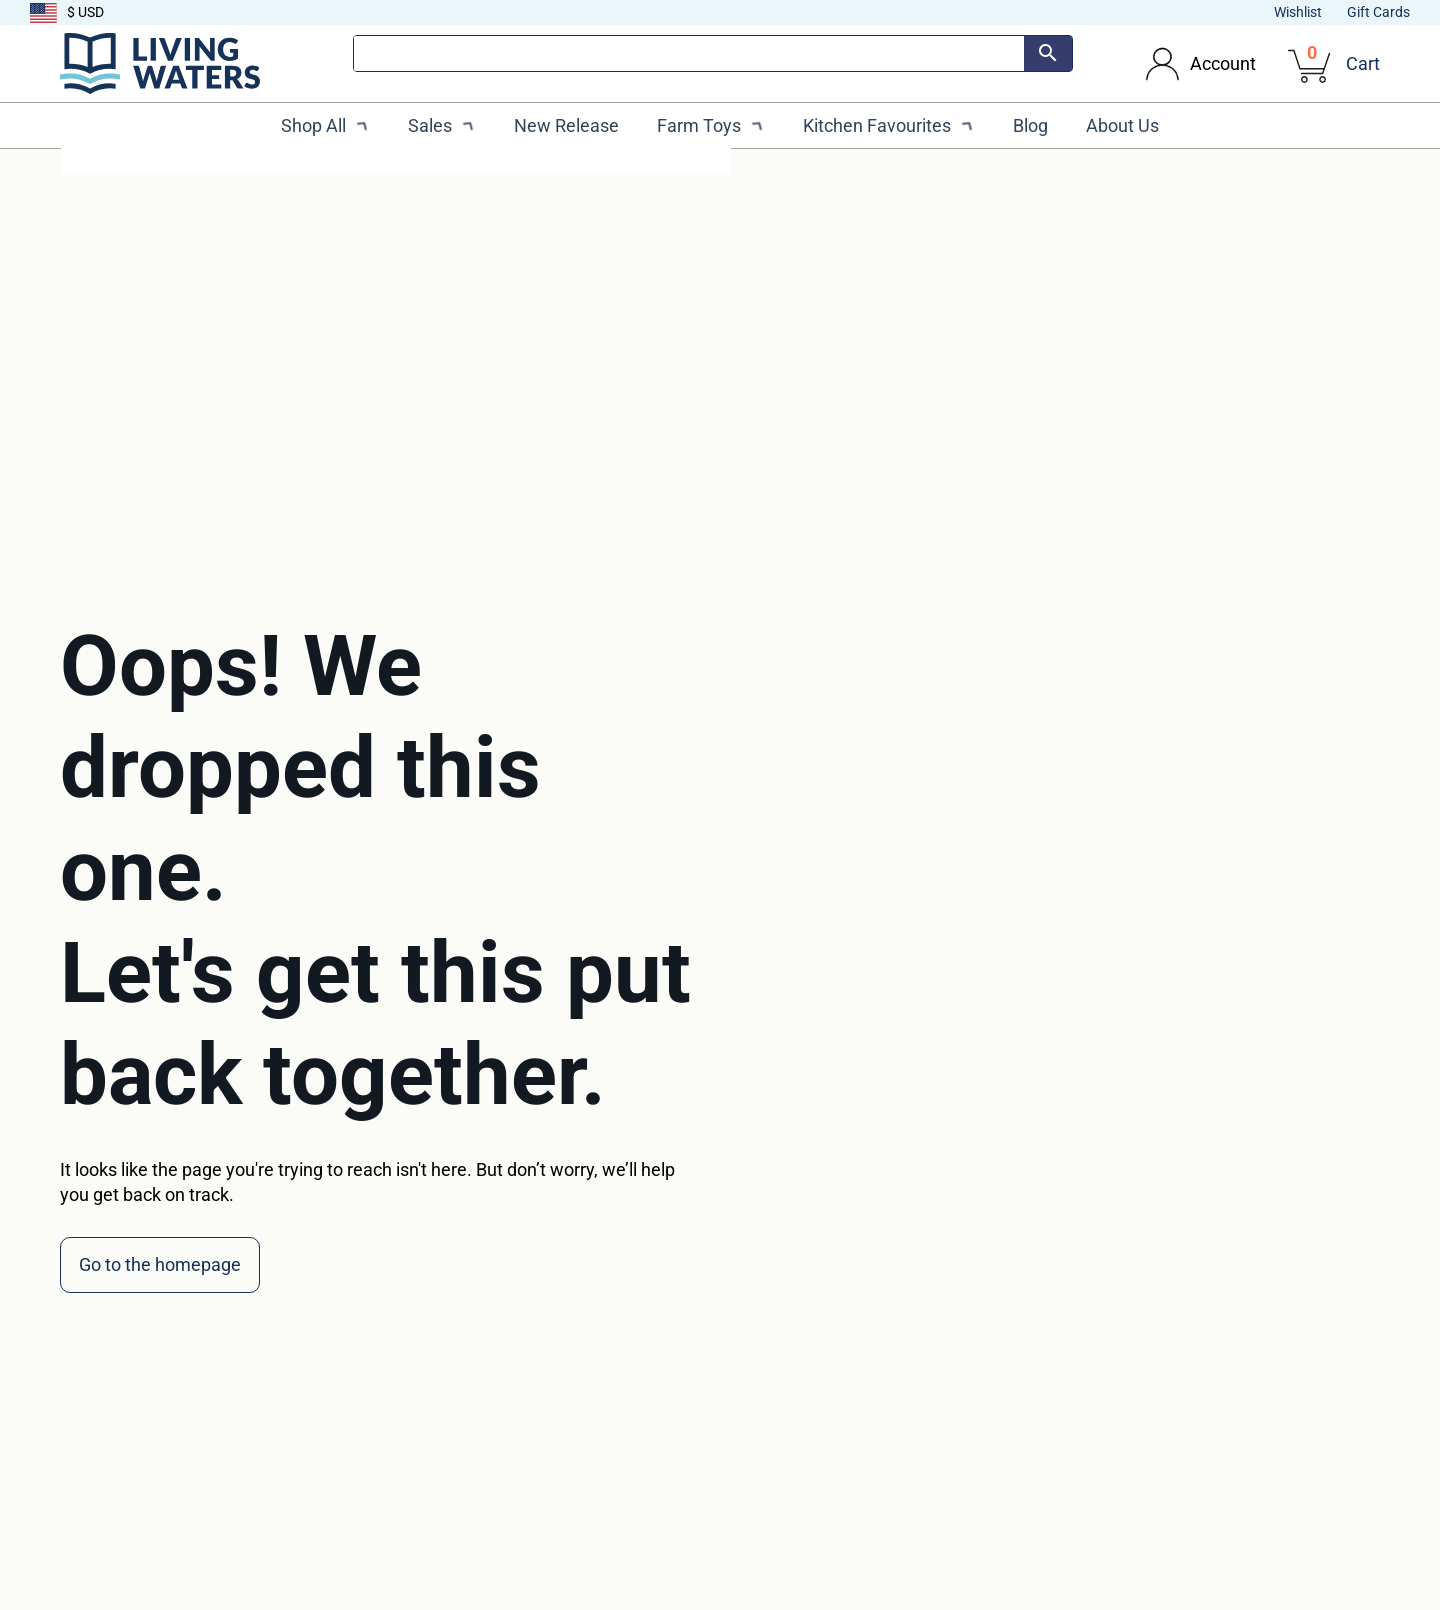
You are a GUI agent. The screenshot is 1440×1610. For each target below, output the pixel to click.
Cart (1363, 63)
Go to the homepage (160, 1264)
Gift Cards (1378, 12)
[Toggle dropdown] (1162, 63)
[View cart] (1311, 64)
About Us (1122, 125)
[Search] (689, 53)
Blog (1030, 125)
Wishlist (1298, 12)
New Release (566, 125)
